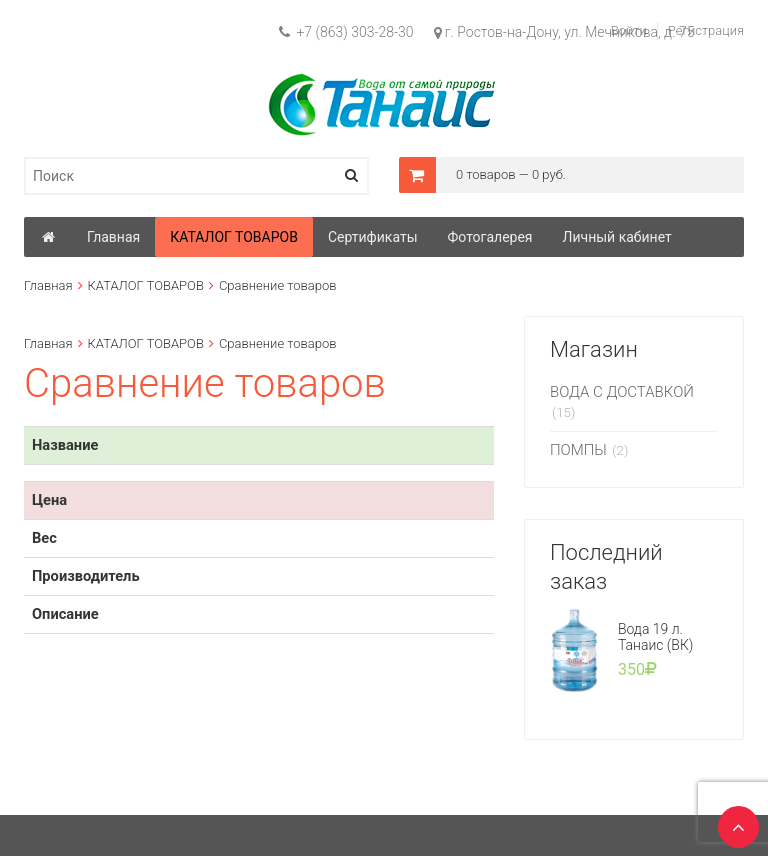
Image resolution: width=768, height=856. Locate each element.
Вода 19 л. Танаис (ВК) (656, 637)
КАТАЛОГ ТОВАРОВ (146, 285)
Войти (629, 30)
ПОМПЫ (578, 450)
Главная (48, 285)
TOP (733, 821)
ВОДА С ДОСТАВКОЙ (622, 392)
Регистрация (706, 30)
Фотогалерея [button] (490, 237)
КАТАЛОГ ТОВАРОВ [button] (234, 237)
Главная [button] (113, 237)
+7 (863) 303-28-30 (346, 32)
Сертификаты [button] (373, 237)
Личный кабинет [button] (617, 237)
